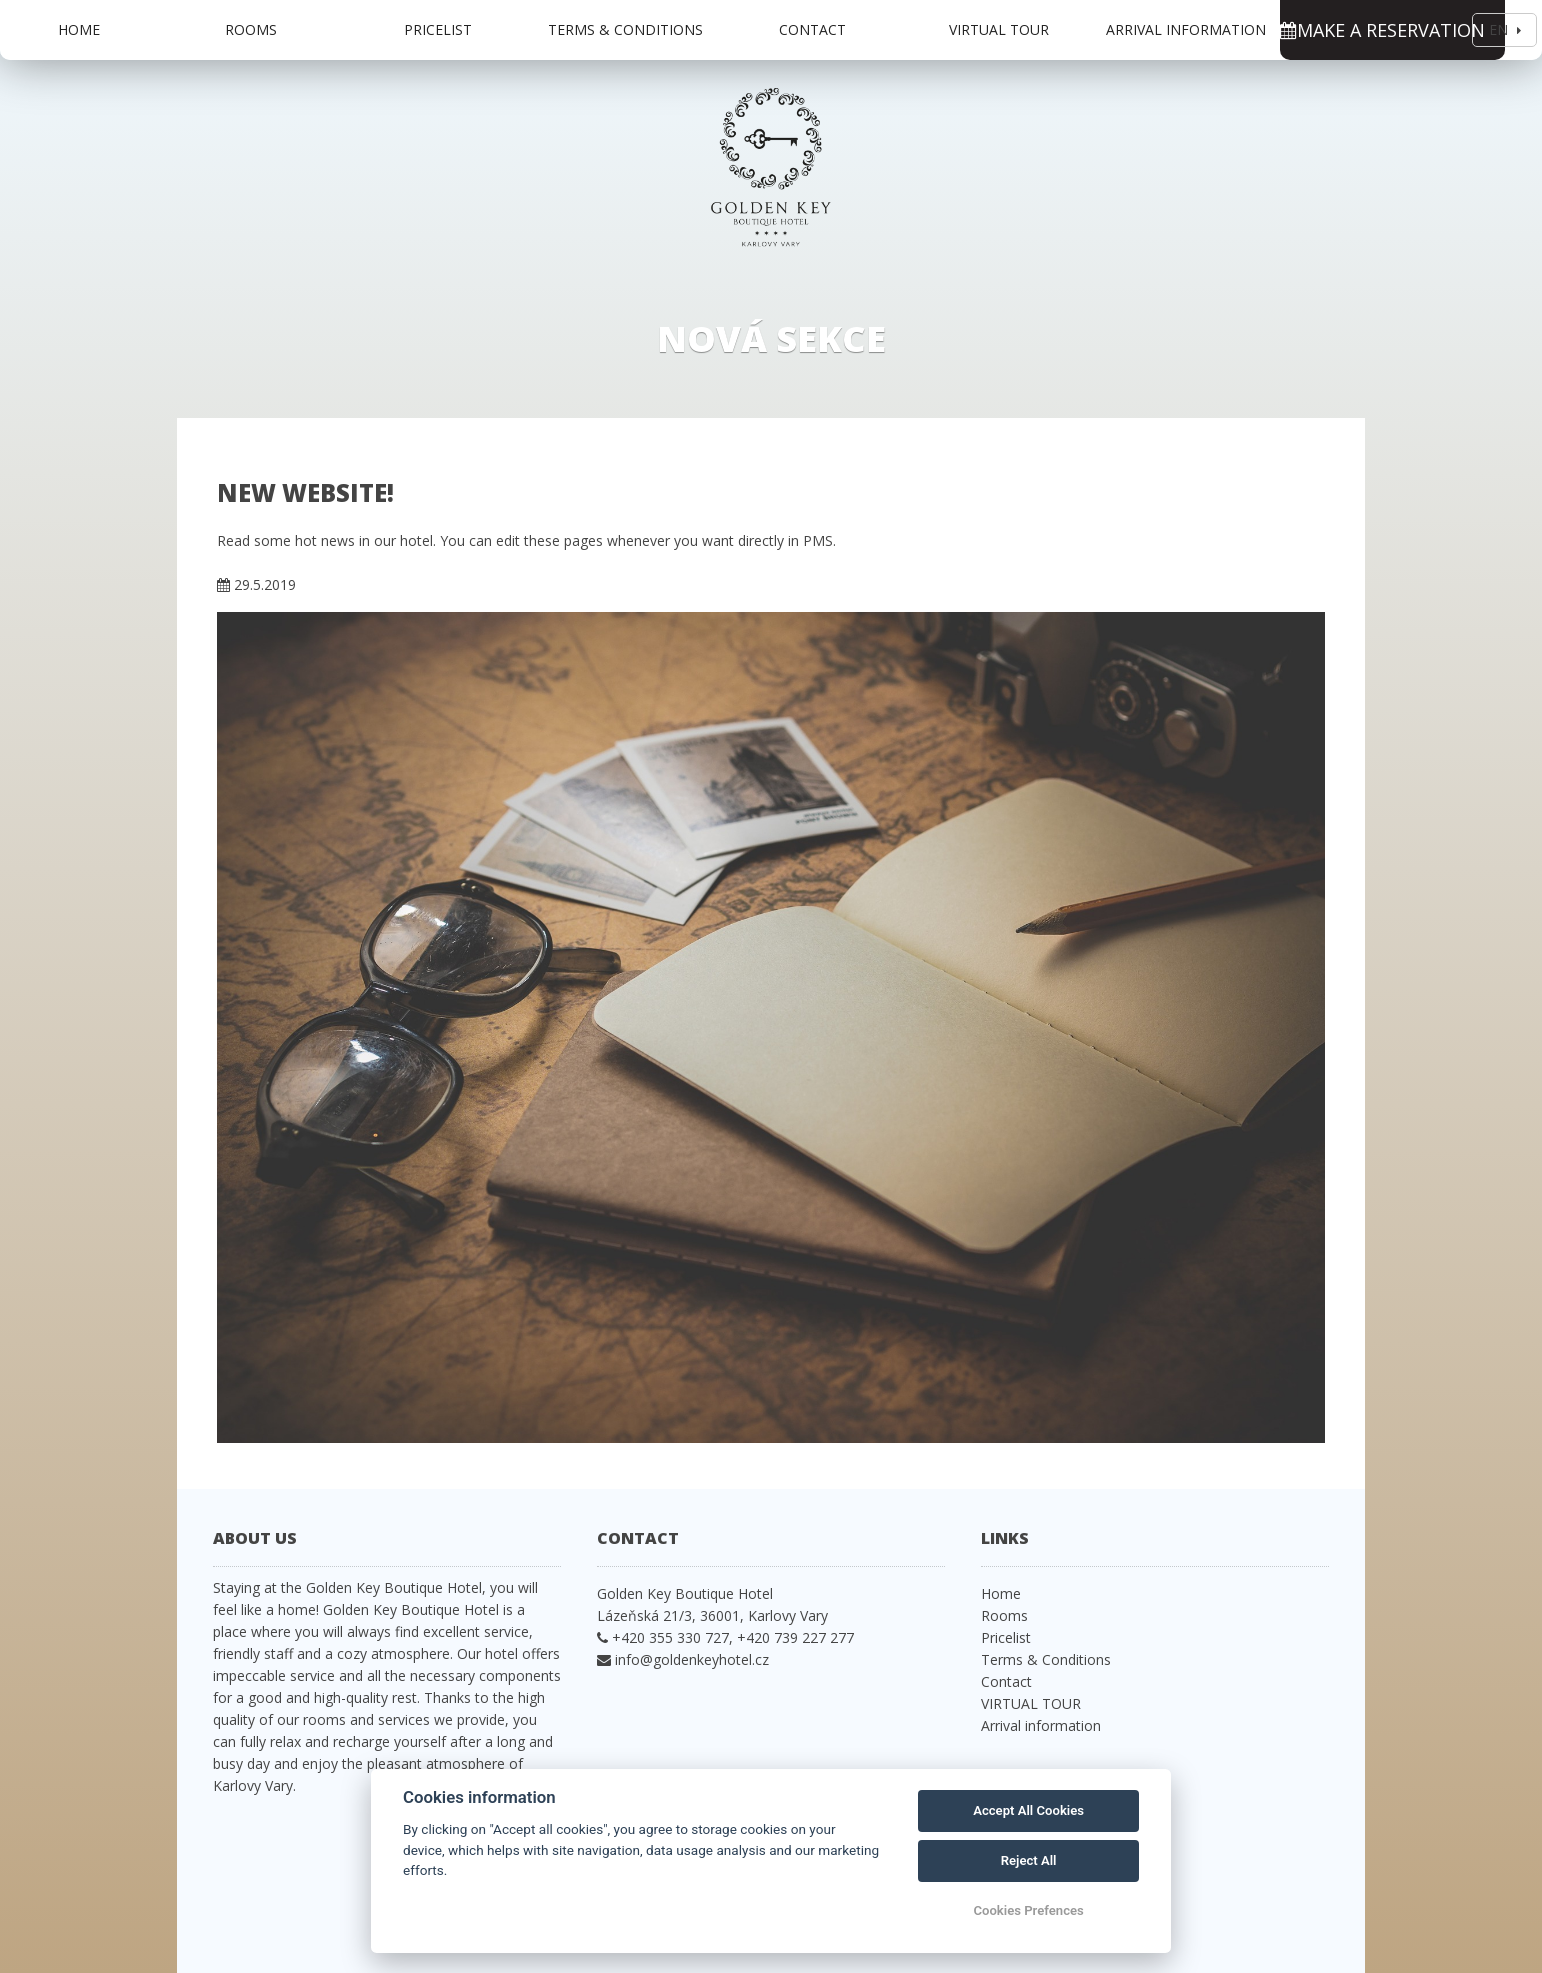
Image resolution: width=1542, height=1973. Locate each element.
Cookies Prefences (1028, 1910)
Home (79, 29)
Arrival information (1186, 29)
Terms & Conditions (625, 29)
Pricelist (438, 29)
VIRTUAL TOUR (999, 29)
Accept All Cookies (1028, 1810)
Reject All (1029, 1860)
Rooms (251, 29)
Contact (812, 29)
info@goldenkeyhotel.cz (692, 1659)
